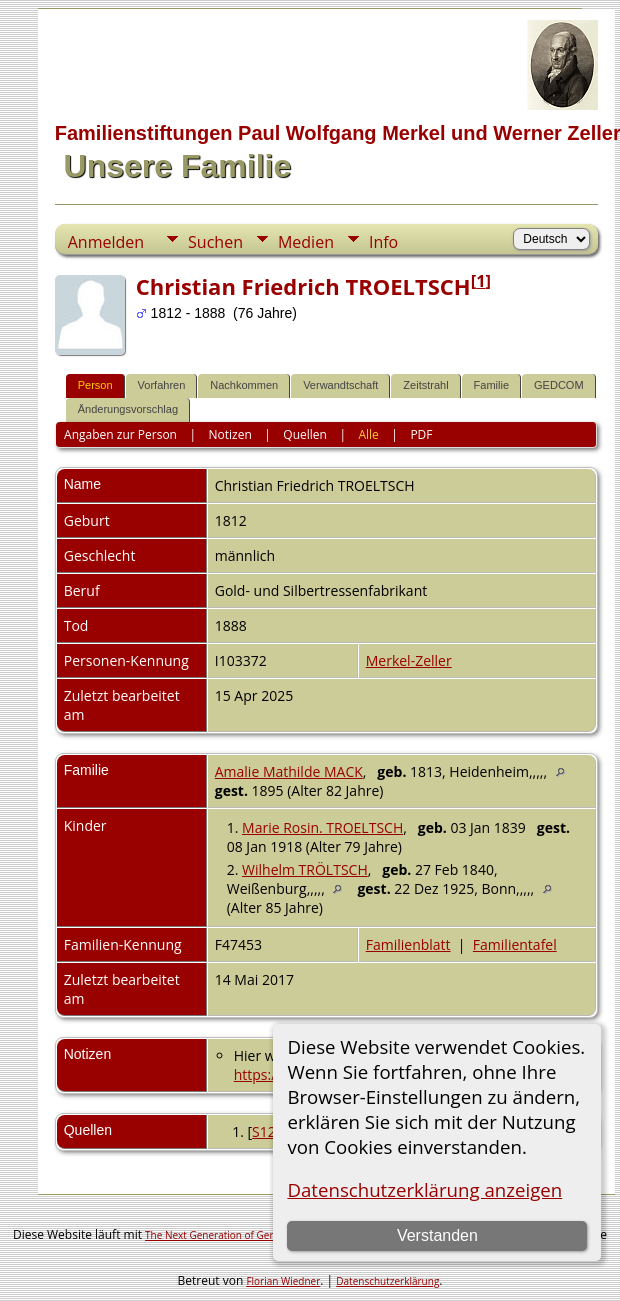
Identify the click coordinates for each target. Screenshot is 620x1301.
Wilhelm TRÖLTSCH (305, 869)
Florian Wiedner (283, 1281)
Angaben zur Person (120, 434)
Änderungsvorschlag (128, 409)
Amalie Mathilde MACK (289, 771)
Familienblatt (408, 944)
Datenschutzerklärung (387, 1281)
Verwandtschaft (340, 385)
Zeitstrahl (425, 385)
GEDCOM (559, 385)
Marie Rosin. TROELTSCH (322, 827)
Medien (306, 242)
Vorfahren (162, 385)
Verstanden (437, 1235)
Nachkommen (244, 385)
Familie (491, 385)
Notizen (230, 434)
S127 (268, 1131)
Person (95, 385)
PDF (421, 434)
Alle (368, 434)
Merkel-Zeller (409, 660)
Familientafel (515, 944)
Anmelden (106, 242)
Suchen (215, 242)
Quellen (305, 434)
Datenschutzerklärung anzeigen (424, 1189)
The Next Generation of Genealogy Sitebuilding (254, 1235)
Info (383, 242)
